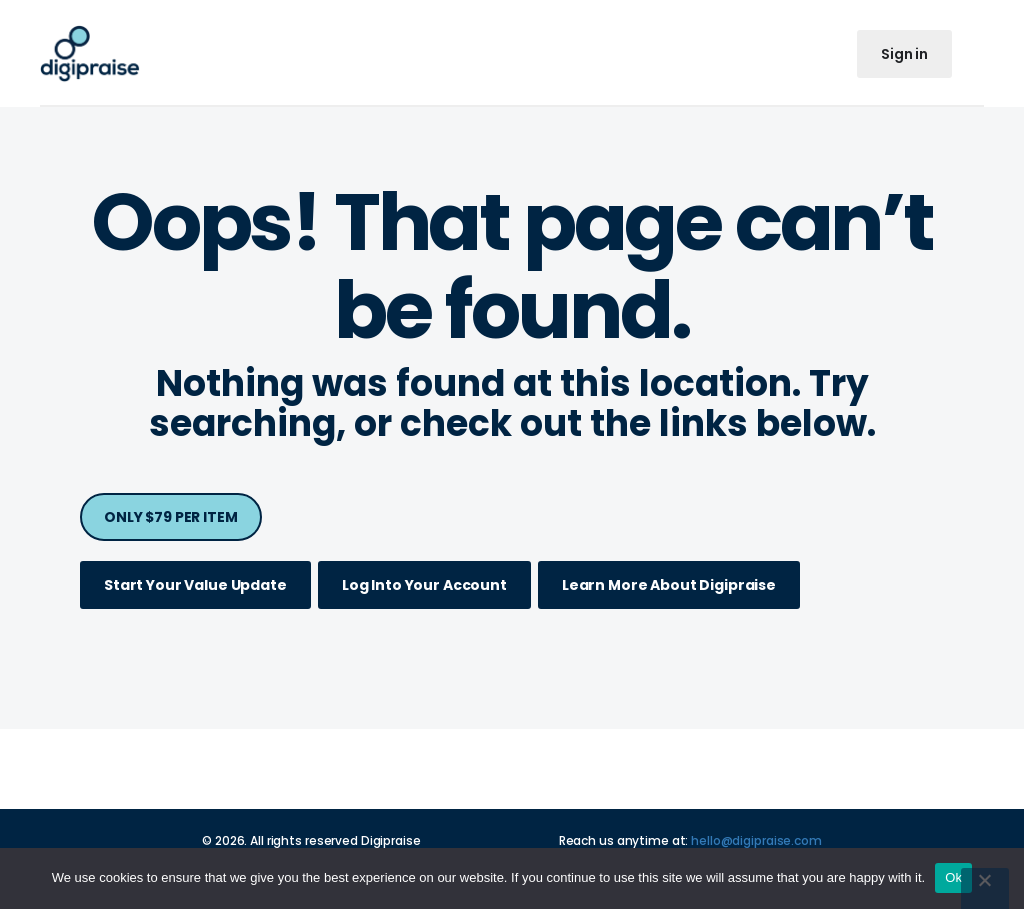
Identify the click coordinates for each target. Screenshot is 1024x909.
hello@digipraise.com (756, 840)
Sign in (904, 54)
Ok (953, 877)
